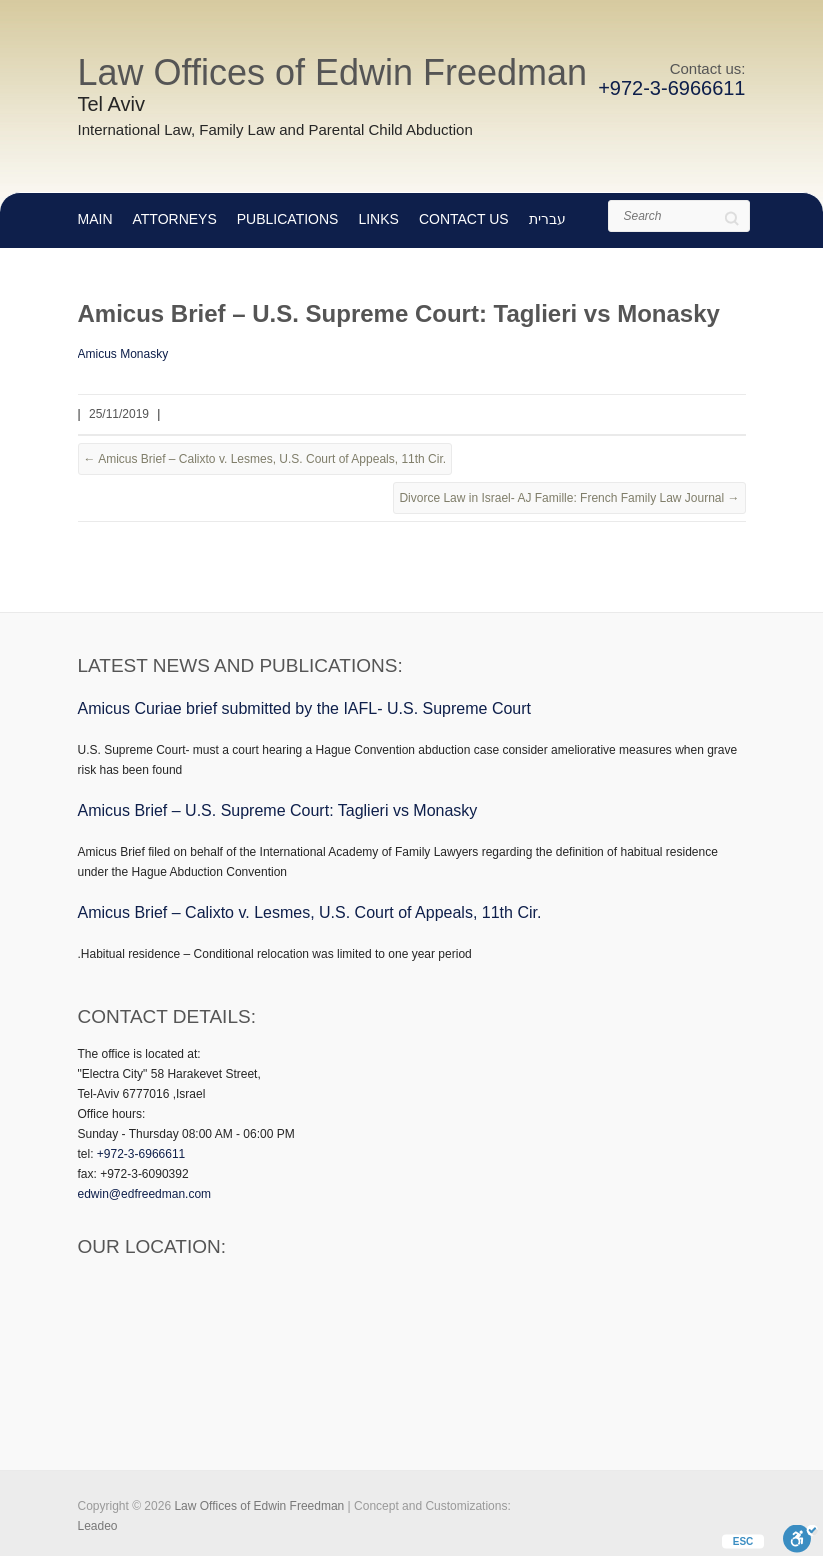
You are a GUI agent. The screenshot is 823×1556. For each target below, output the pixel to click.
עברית (547, 219)
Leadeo (98, 1526)
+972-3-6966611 (671, 88)
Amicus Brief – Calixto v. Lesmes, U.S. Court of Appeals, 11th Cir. (265, 459)
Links (378, 219)
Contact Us (464, 219)
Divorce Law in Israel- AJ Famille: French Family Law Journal (569, 498)
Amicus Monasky (123, 354)
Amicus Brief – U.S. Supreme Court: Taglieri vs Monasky (278, 810)
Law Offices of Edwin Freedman (333, 72)
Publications (288, 219)
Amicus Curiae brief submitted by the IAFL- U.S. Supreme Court (305, 708)
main (95, 219)
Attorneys (175, 219)
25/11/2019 (119, 414)
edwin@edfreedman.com (145, 1194)
